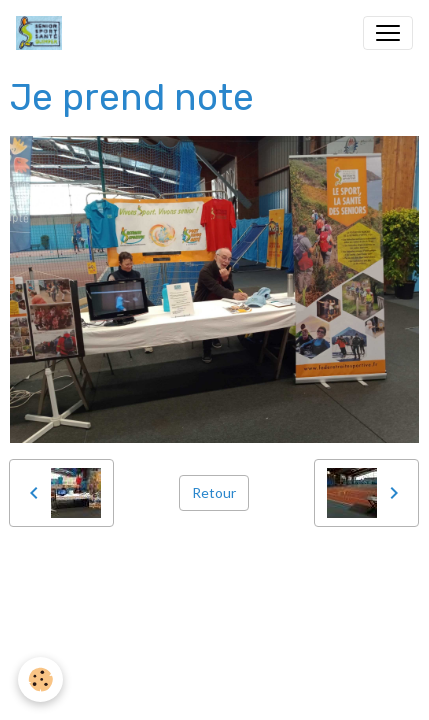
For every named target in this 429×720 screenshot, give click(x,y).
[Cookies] (40, 679)
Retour (214, 492)
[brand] (43, 33)
